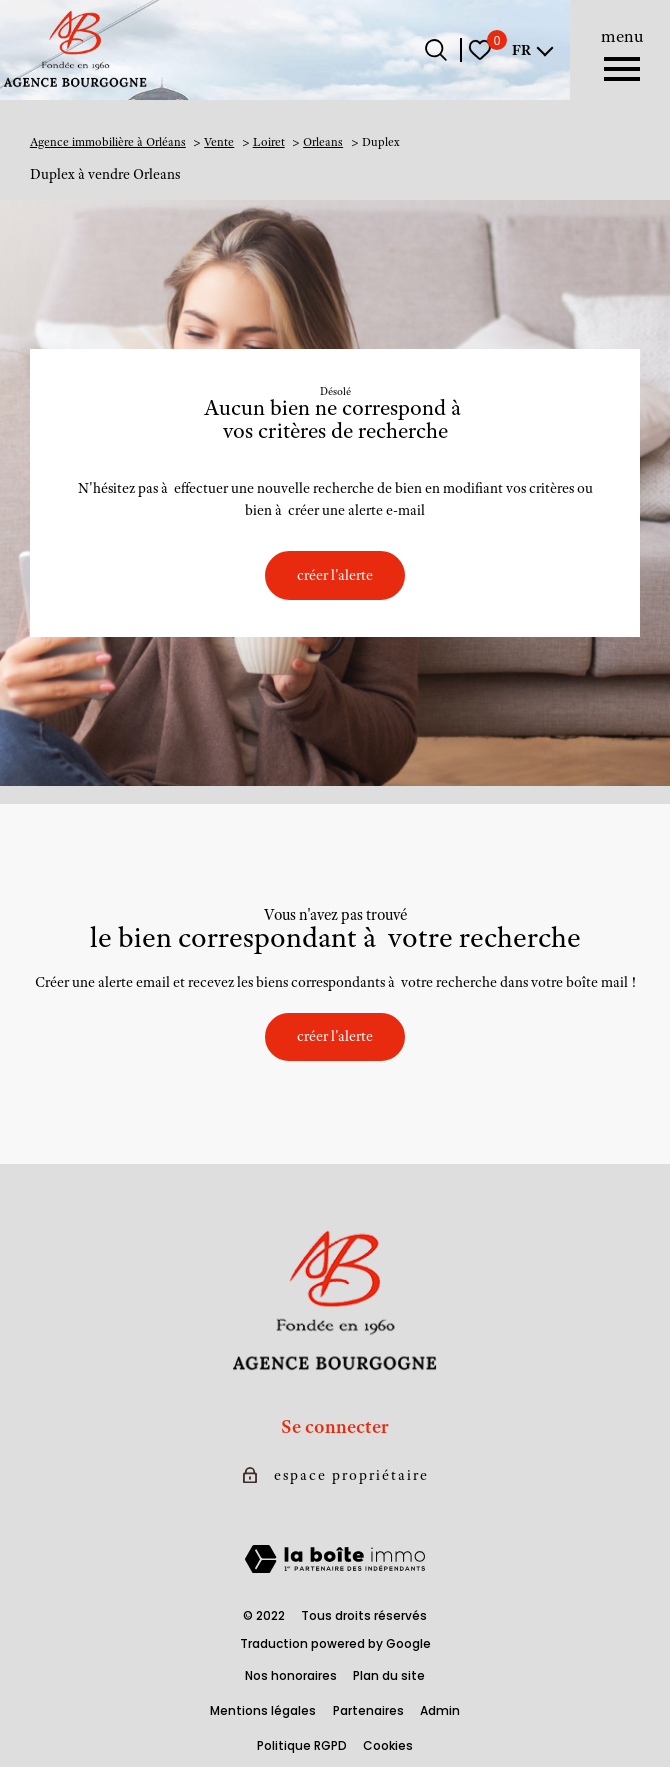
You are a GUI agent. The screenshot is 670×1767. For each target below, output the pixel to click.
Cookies (388, 1745)
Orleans (323, 142)
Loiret (269, 142)
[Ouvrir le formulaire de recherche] (436, 50)
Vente (219, 142)
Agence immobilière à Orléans (108, 142)
